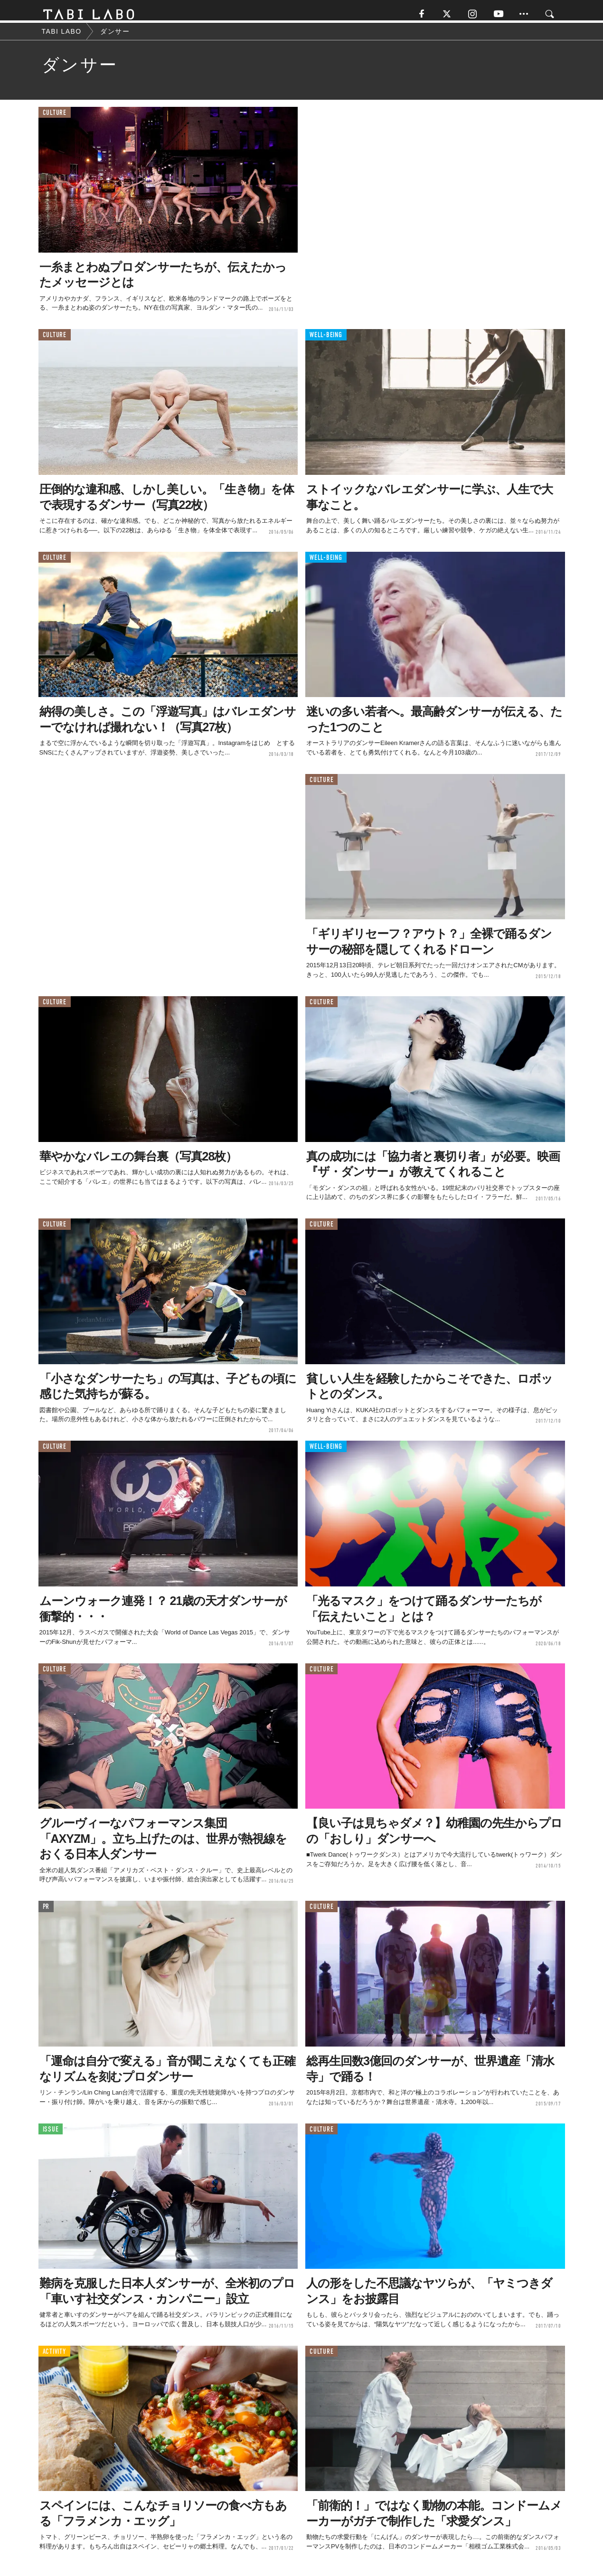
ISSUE (51, 2134)
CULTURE (54, 118)
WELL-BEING (326, 340)
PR (46, 1912)
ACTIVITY (54, 2356)
